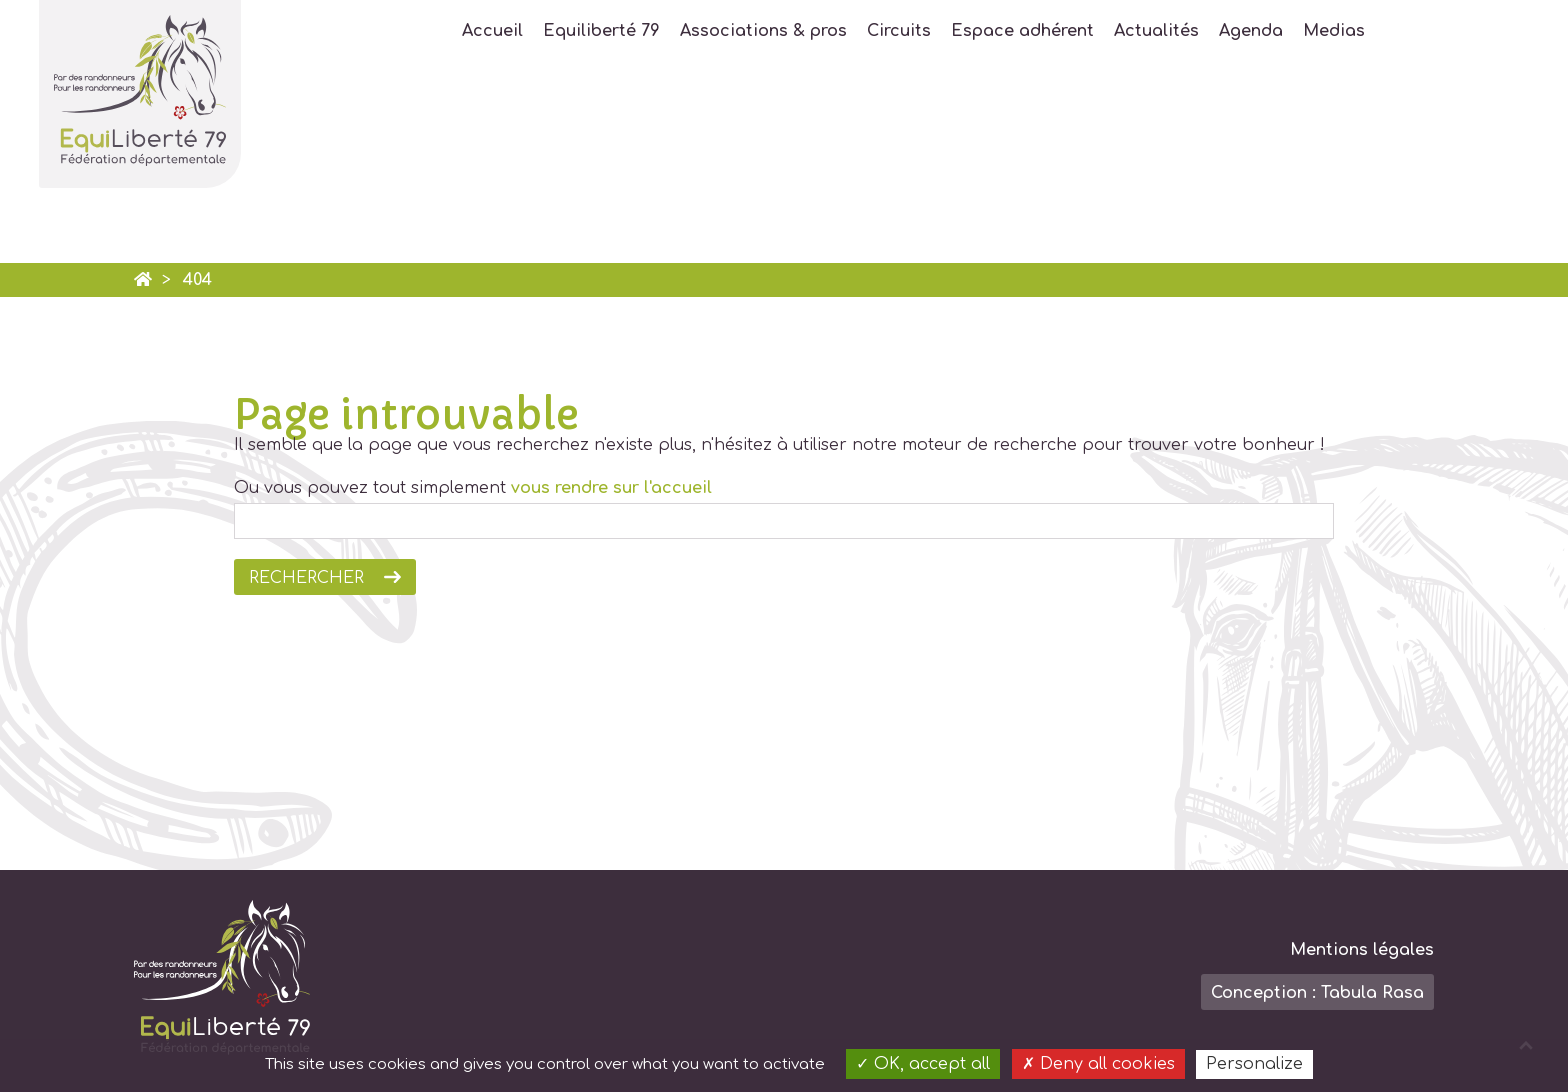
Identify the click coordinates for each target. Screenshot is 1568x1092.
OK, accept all (923, 1064)
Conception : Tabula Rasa (1317, 993)
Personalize (1254, 1064)
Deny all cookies (1098, 1064)
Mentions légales (1362, 950)
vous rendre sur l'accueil (611, 488)
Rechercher (306, 578)
